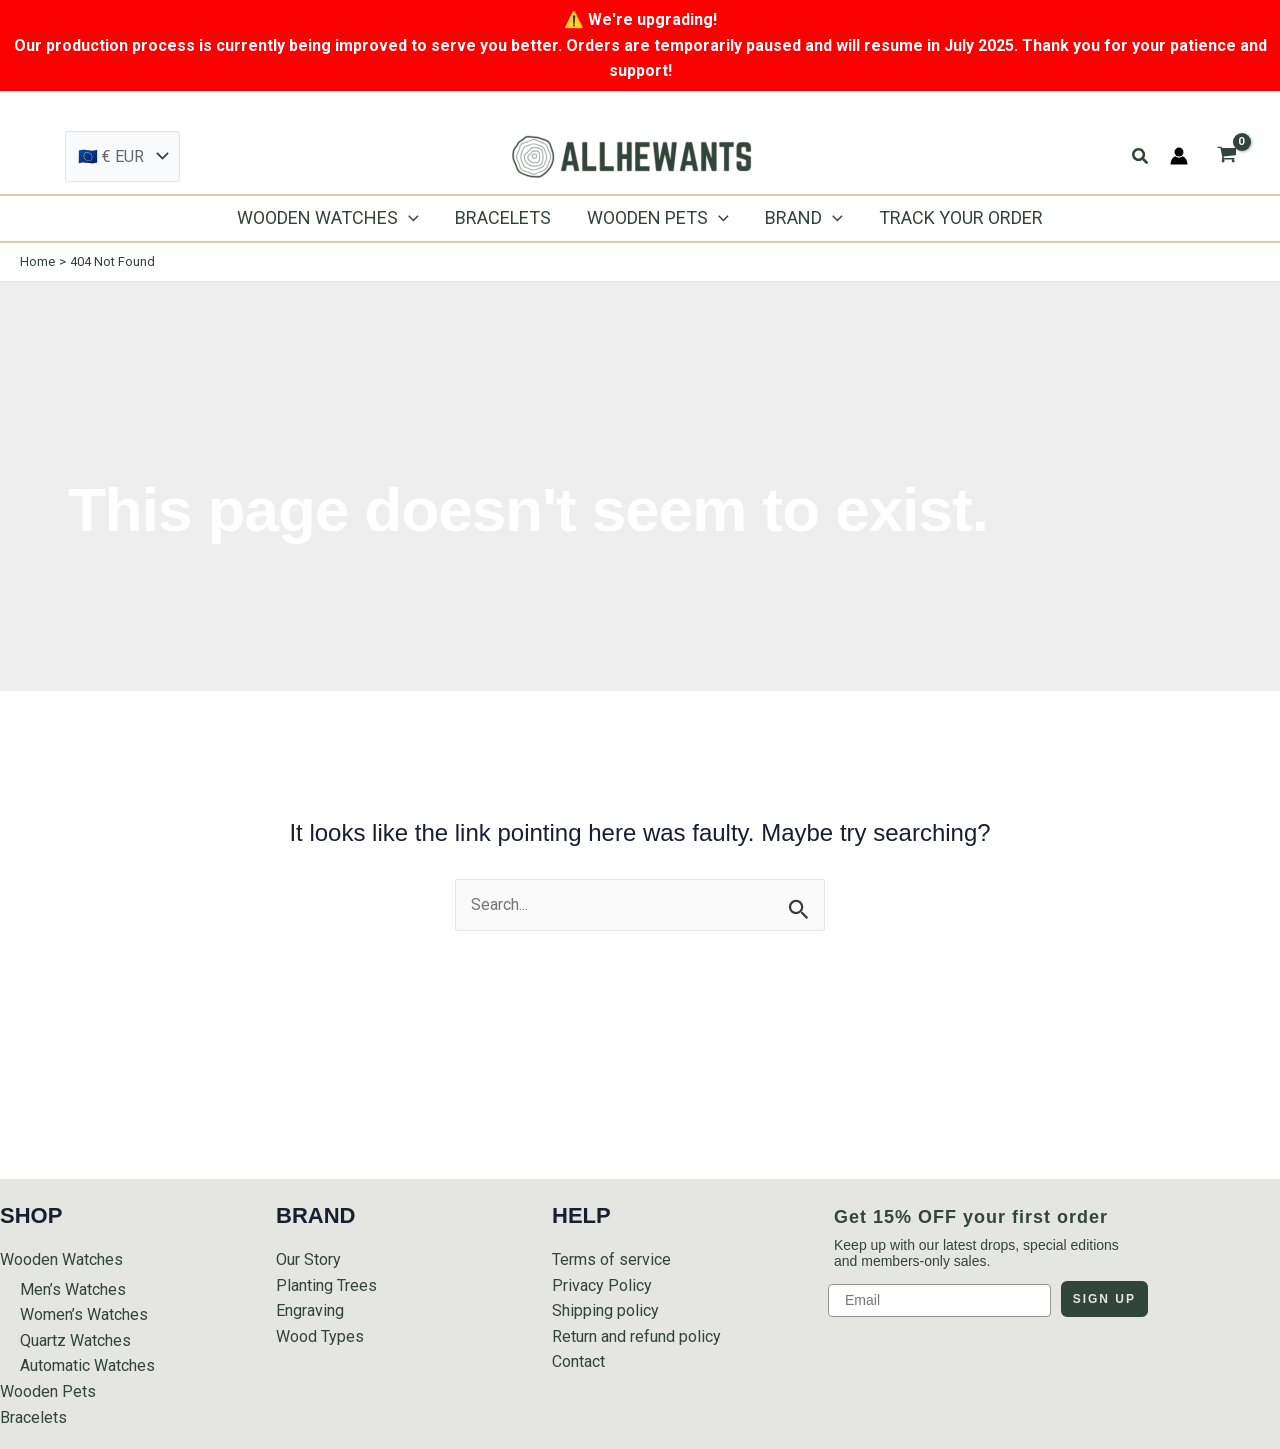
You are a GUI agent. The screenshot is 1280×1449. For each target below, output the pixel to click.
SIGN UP (1104, 1299)
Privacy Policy (602, 1285)
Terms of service (611, 1259)
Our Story (308, 1259)
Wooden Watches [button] (61, 1259)
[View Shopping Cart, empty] (1226, 156)
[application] (408, 218)
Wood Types (320, 1336)
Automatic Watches (87, 1365)
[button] (1141, 156)
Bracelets (33, 1417)
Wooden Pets (48, 1391)
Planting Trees (326, 1285)
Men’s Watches (73, 1289)
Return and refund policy (636, 1336)
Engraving (310, 1310)
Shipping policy (605, 1310)
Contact (578, 1361)
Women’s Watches (84, 1314)
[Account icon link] (1179, 156)
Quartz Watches (75, 1340)
